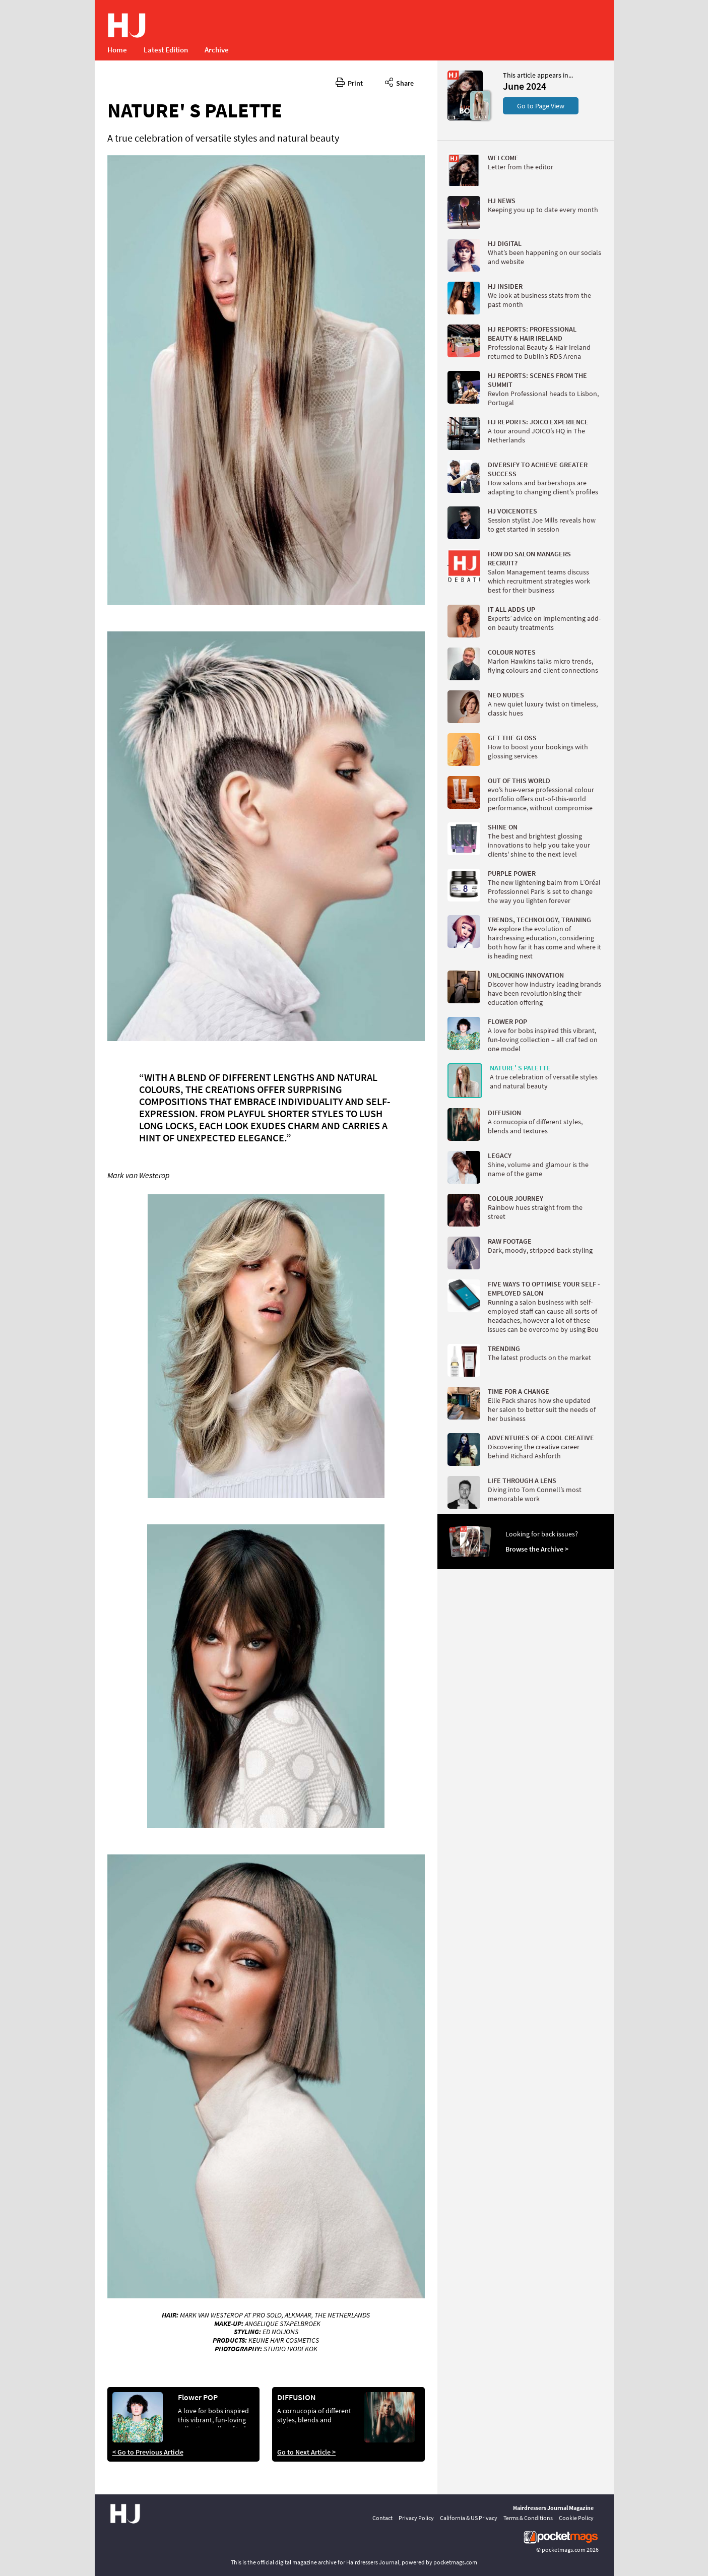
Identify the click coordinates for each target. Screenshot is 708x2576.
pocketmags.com (564, 2549)
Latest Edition (166, 49)
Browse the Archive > (536, 1549)
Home (117, 49)
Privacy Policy (416, 2518)
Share (399, 82)
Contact (382, 2518)
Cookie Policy (576, 2518)
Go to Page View (540, 105)
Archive (217, 49)
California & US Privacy (468, 2518)
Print (349, 82)
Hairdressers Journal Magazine (553, 2507)
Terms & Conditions (528, 2518)
